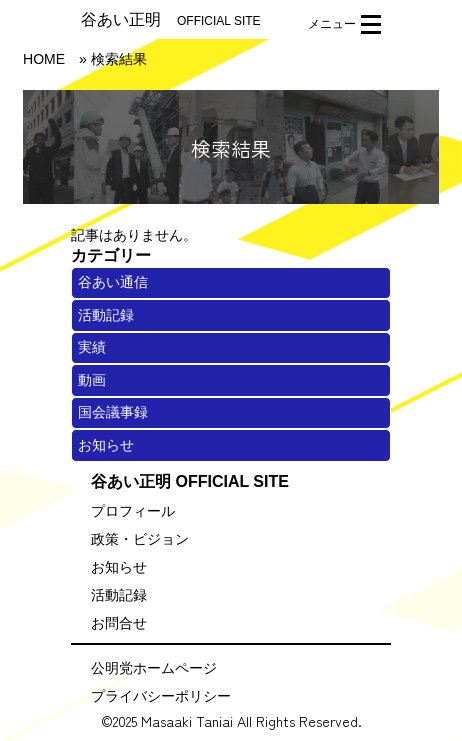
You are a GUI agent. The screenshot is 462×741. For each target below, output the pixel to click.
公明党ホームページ (154, 668)
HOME (44, 59)
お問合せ (119, 623)
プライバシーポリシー (161, 696)
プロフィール (133, 511)
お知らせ (106, 445)
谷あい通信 (113, 282)
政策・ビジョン (140, 539)
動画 (92, 380)
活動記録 (106, 315)
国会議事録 (113, 412)
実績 (92, 347)
